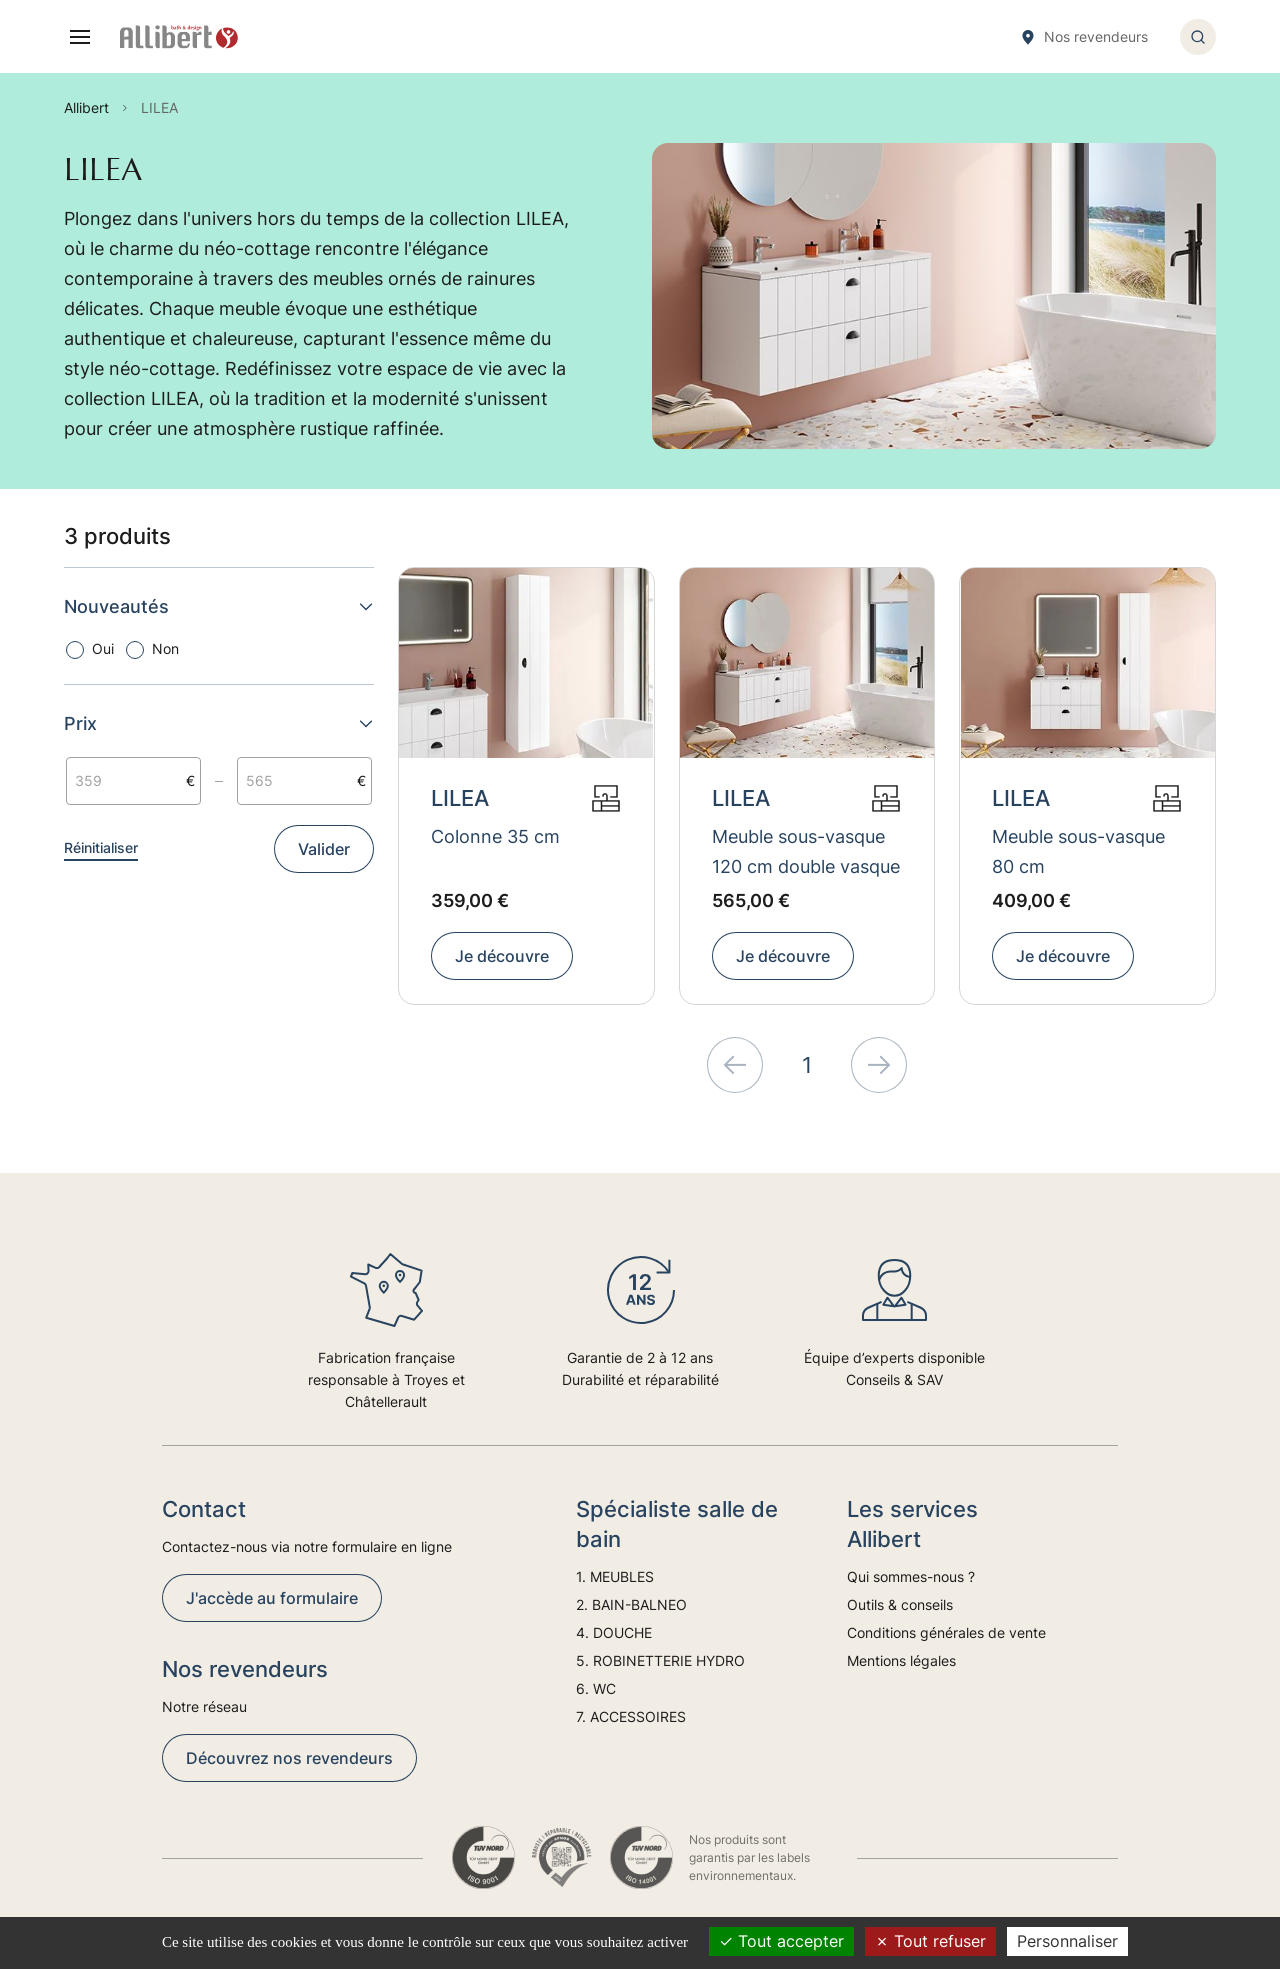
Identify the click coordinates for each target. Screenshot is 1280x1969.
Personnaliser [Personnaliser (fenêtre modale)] (1067, 1941)
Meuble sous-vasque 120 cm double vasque (806, 851)
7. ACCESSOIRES (631, 1716)
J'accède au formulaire (272, 1598)
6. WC (596, 1688)
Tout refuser (930, 1941)
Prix (219, 723)
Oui (103, 648)
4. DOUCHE (614, 1632)
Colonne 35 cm (495, 836)
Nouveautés (219, 606)
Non (165, 648)
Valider (324, 849)
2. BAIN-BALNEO (631, 1604)
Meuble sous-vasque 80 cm (1078, 851)
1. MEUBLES (615, 1576)
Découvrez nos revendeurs (289, 1758)
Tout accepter (781, 1941)
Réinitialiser (101, 847)
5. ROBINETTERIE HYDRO (660, 1660)
